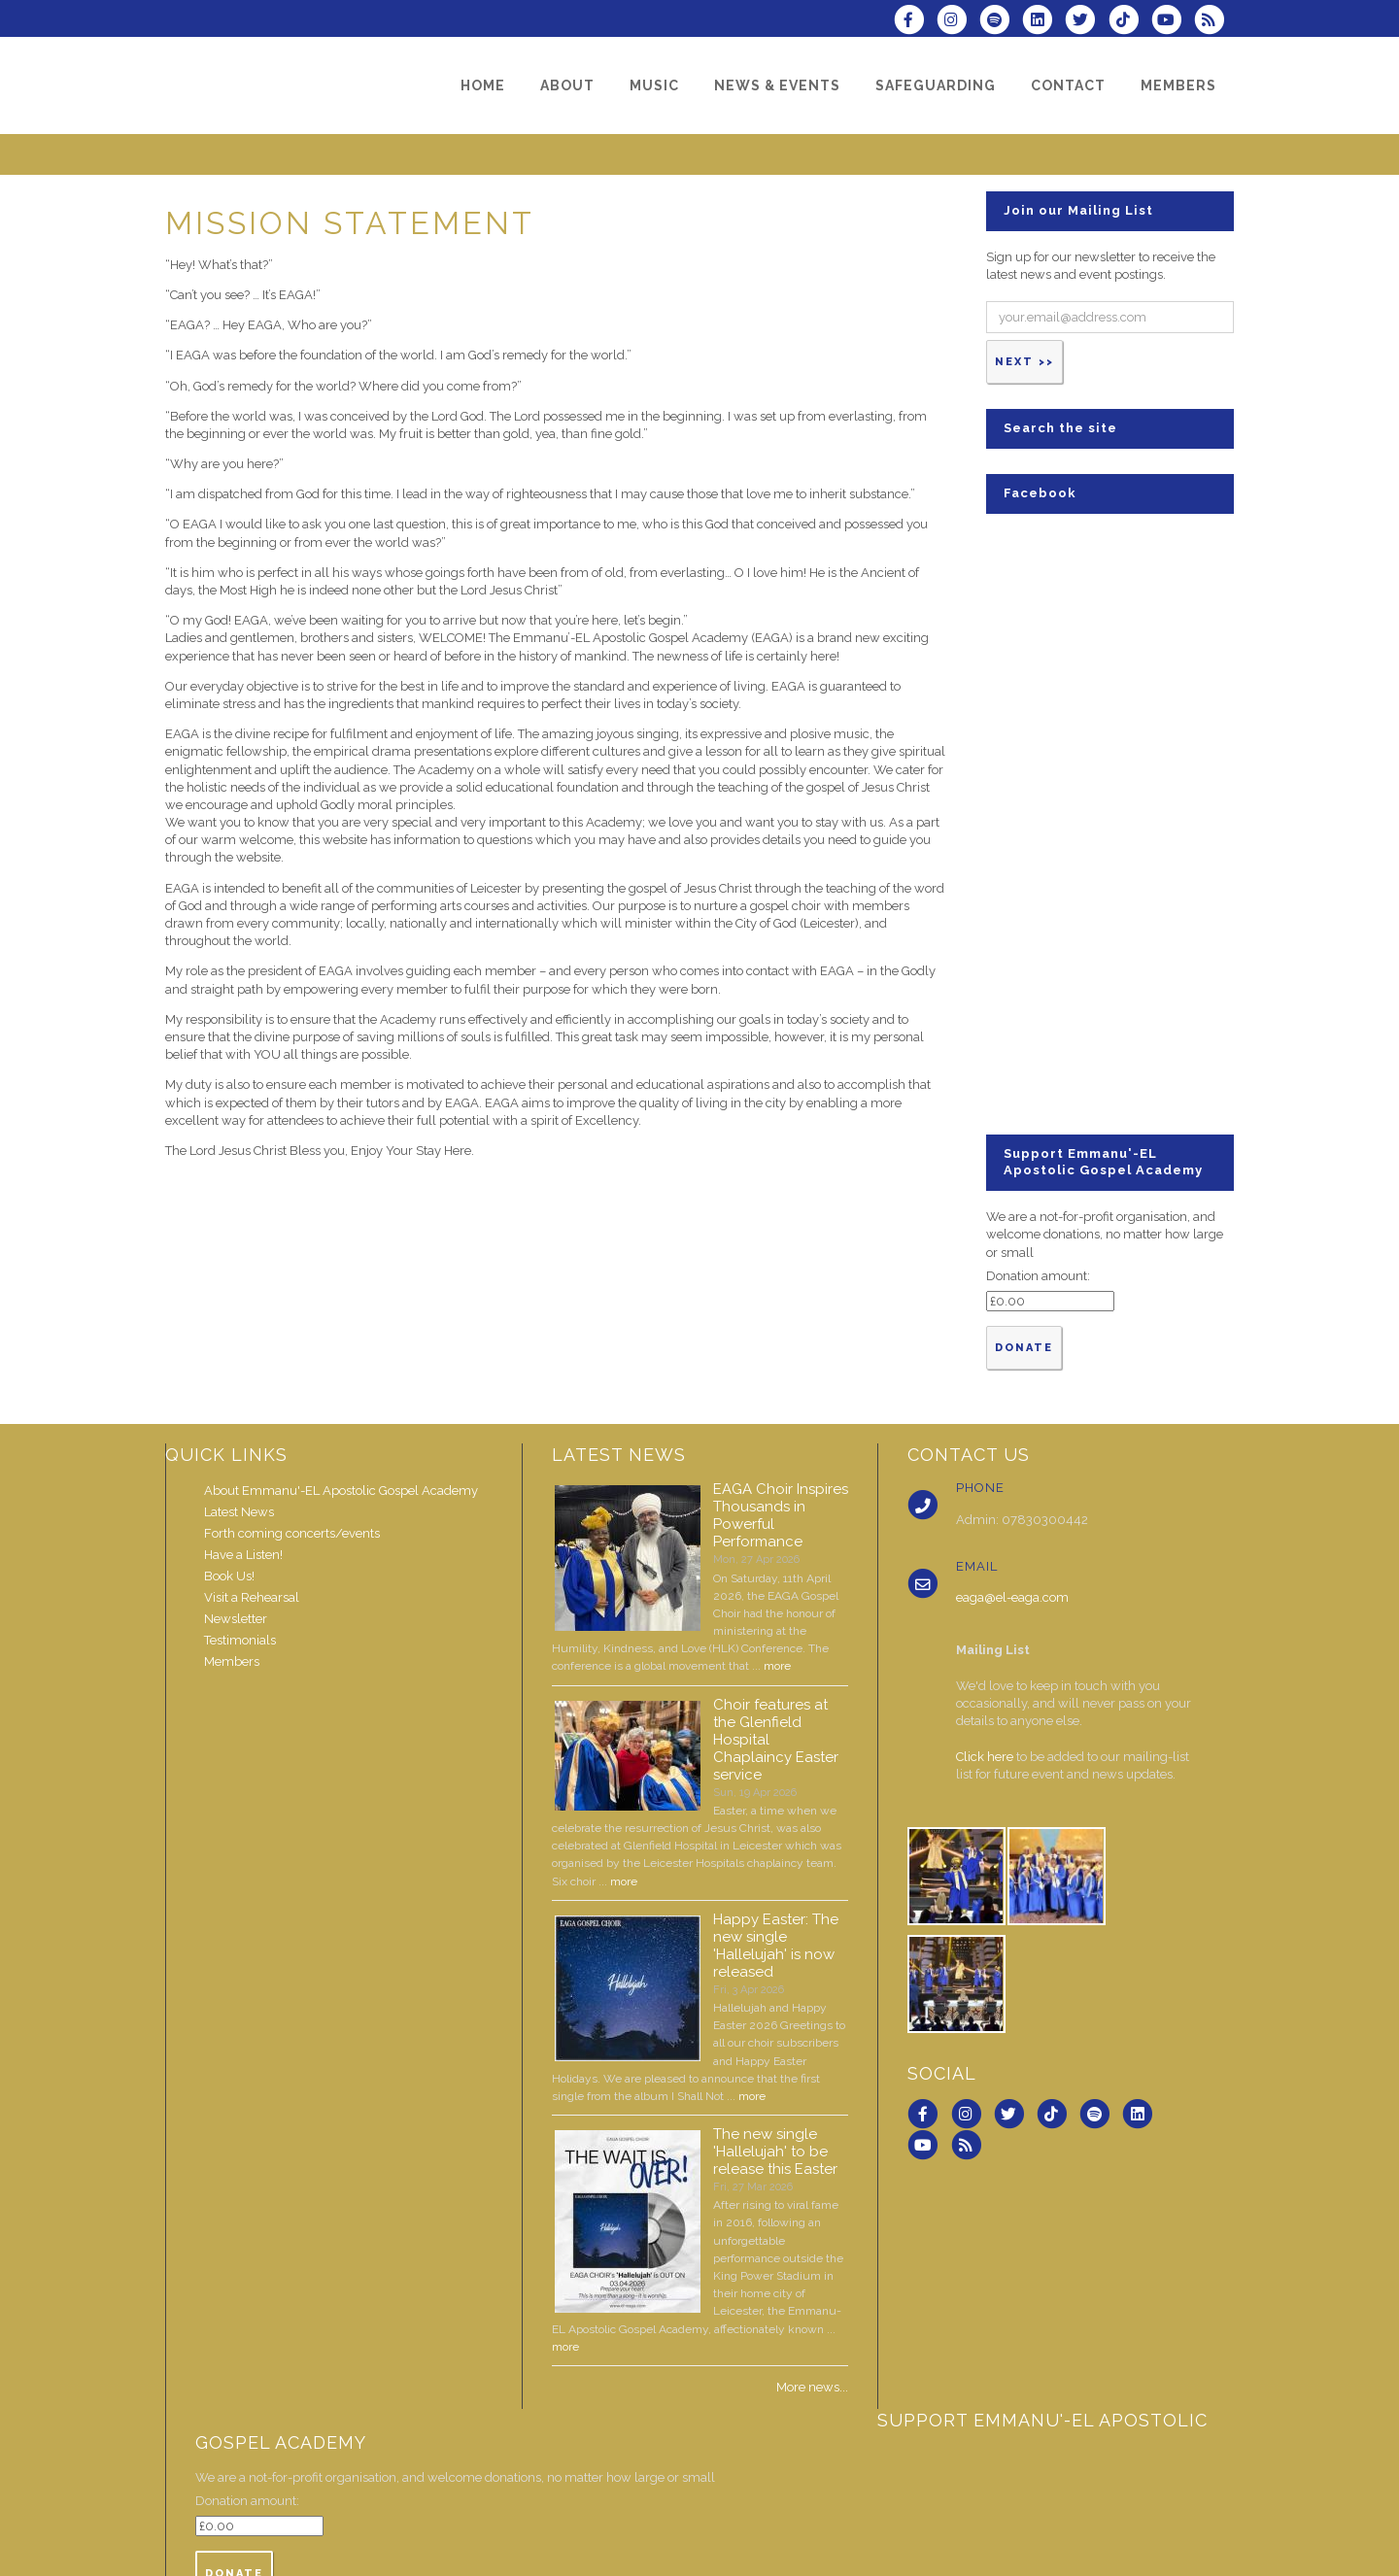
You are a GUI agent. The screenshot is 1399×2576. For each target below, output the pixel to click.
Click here (984, 1756)
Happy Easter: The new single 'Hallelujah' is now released (775, 1946)
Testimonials (240, 1640)
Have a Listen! (243, 1554)
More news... (812, 2387)
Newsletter (235, 1618)
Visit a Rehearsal (251, 1597)
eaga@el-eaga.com (1012, 1597)
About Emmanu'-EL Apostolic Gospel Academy (341, 1490)
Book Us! (229, 1576)
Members (231, 1661)
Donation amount (1036, 1276)
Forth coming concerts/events (292, 1533)
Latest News (239, 1512)
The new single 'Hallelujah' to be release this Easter (775, 2151)
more (777, 1666)
